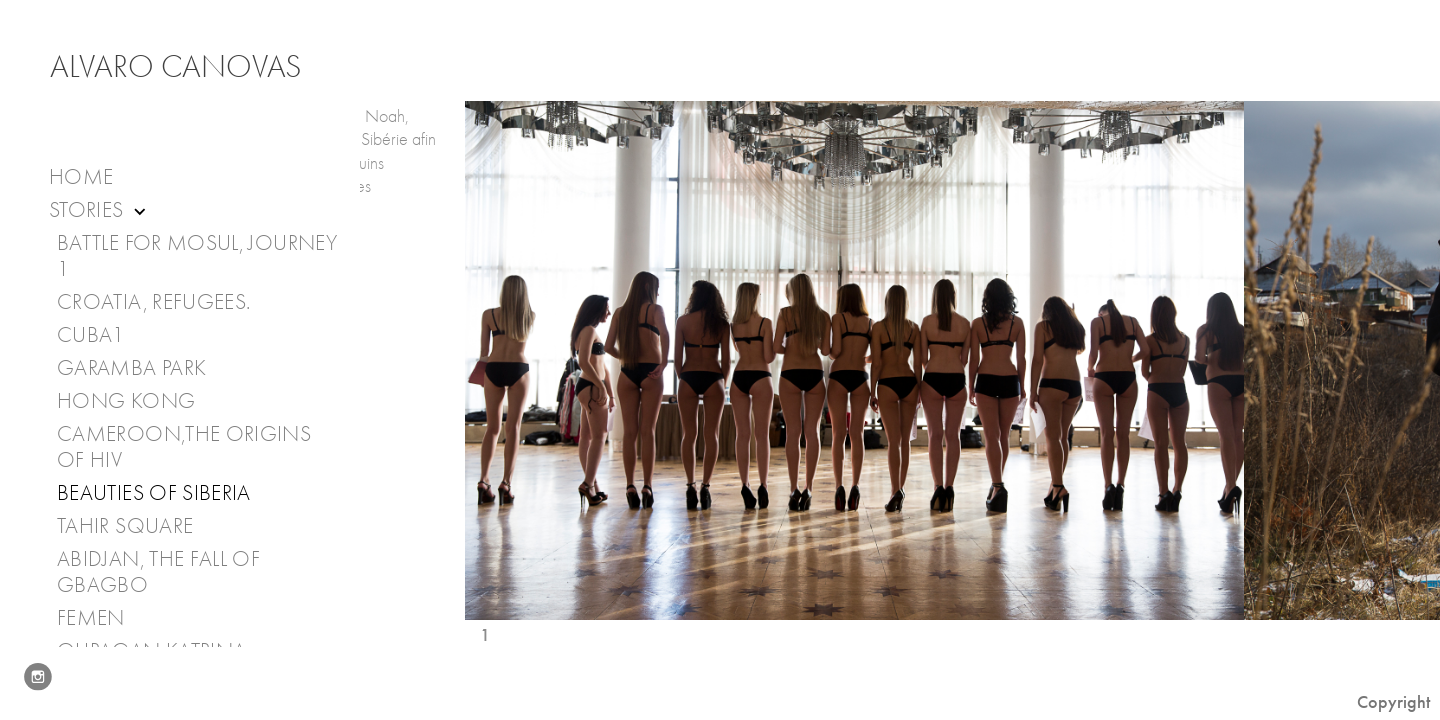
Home (81, 177)
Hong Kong (126, 401)
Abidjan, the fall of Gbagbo (158, 572)
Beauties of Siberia (154, 493)
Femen (91, 618)
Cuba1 (91, 335)
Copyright (1393, 702)
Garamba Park (131, 368)
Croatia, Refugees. (153, 302)
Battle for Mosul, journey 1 (197, 256)
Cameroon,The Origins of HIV (184, 447)
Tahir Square (125, 526)
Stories (99, 210)
